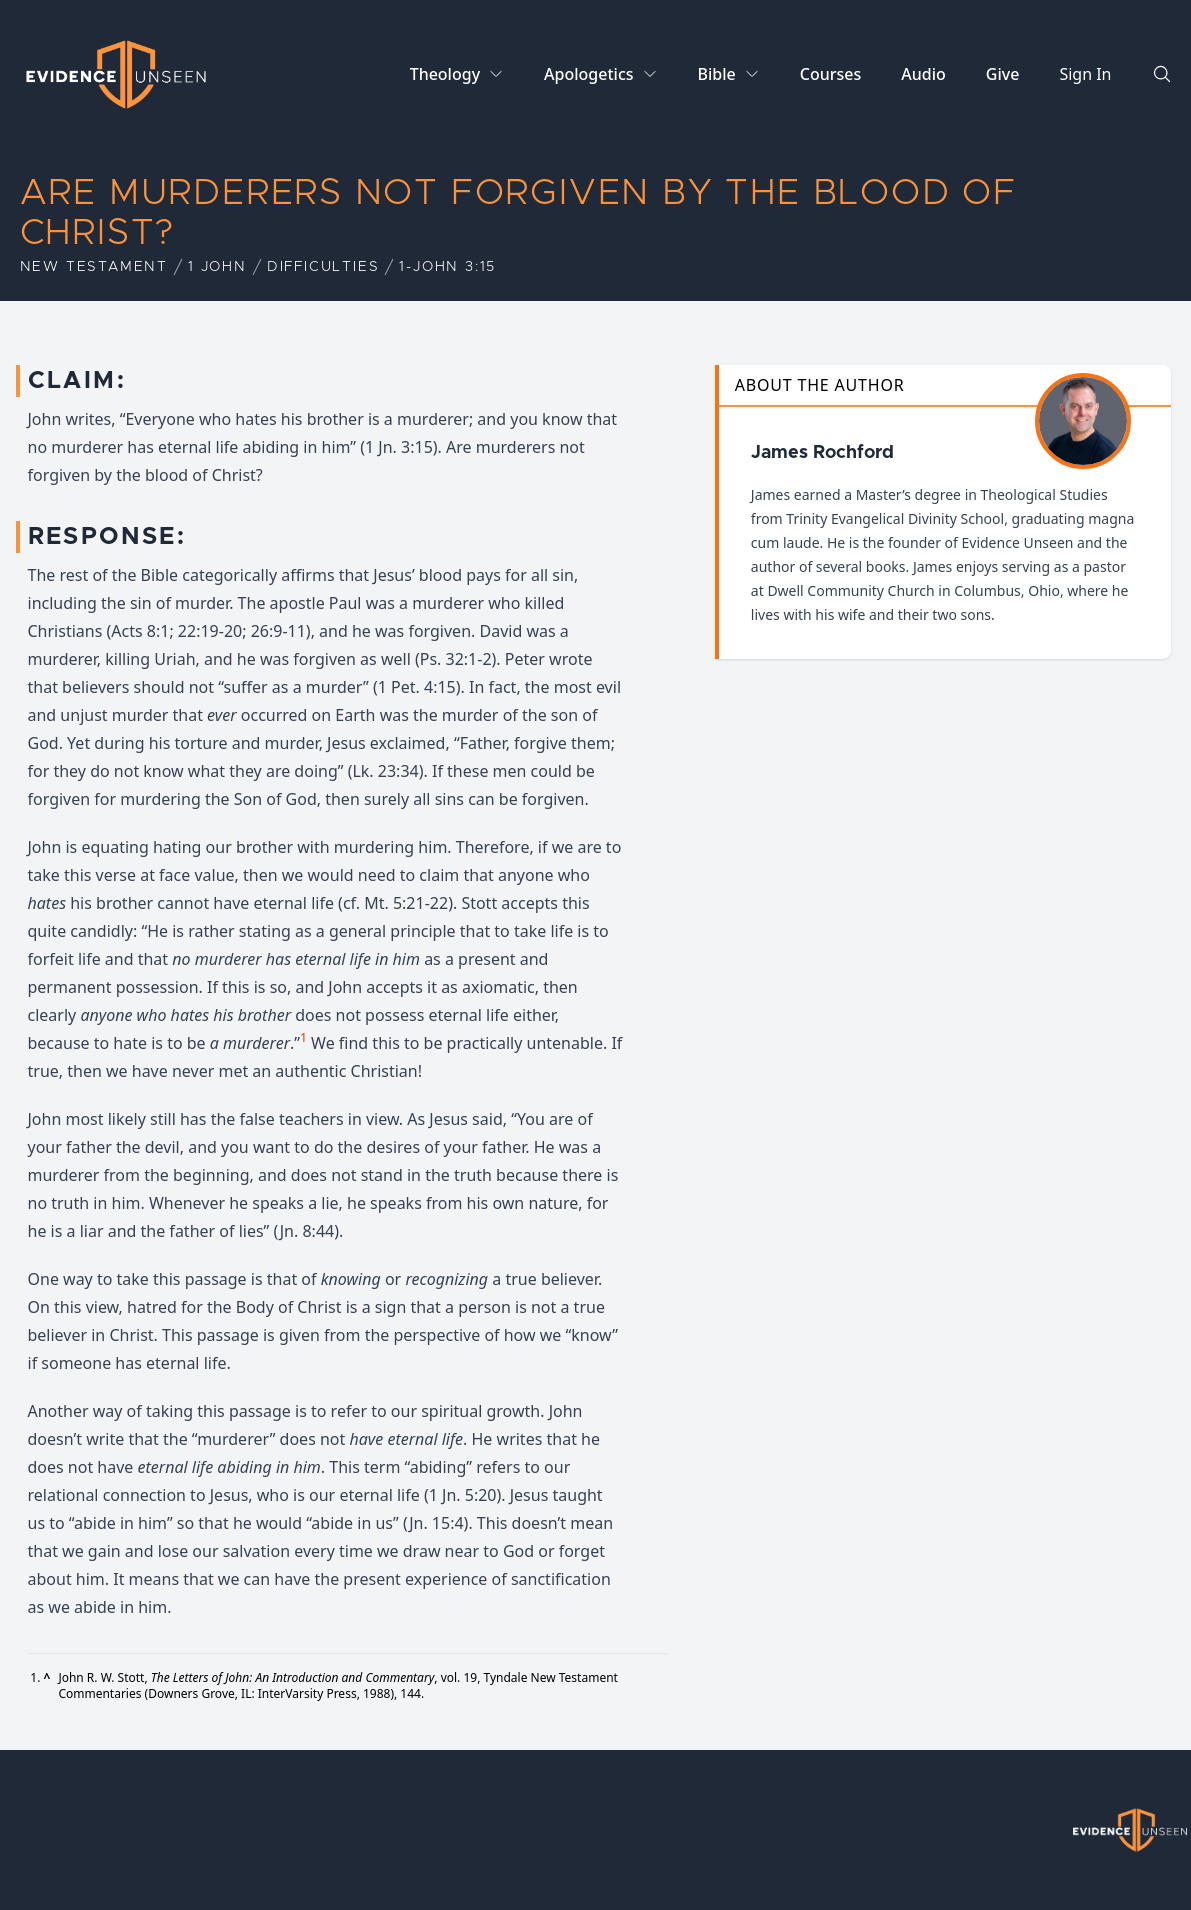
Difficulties (323, 267)
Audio (923, 74)
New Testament (94, 267)
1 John (217, 267)
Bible (717, 74)
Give (1003, 74)
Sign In (1085, 74)
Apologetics (588, 74)
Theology (445, 74)
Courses (830, 74)
